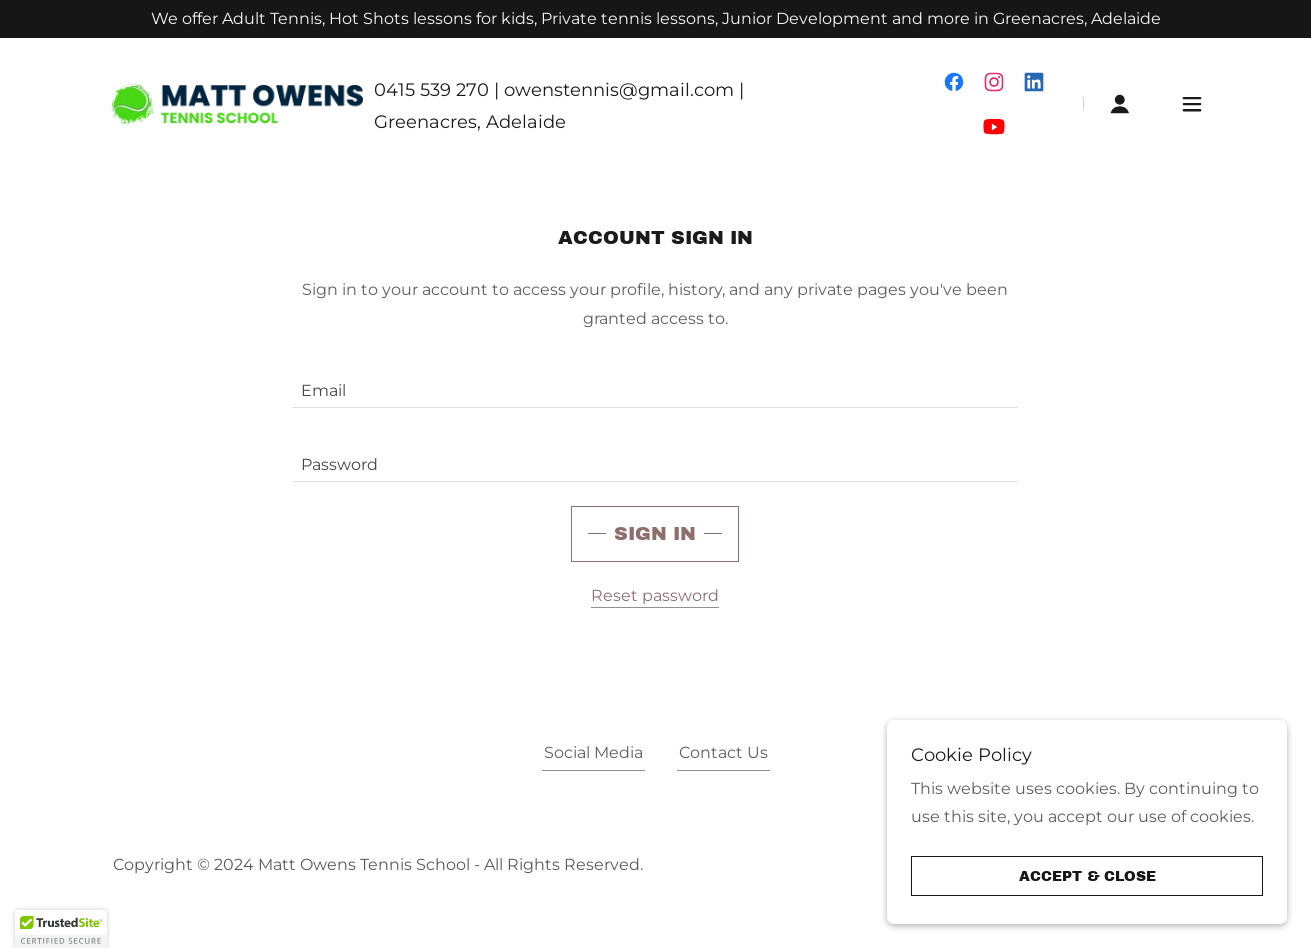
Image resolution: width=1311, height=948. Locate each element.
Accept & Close (1087, 876)
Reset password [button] (655, 595)
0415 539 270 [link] (431, 90)
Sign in (655, 533)
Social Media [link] (593, 752)
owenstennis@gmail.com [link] (619, 90)
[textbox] (655, 383)
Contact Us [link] (723, 752)
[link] (237, 102)
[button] (1120, 104)
